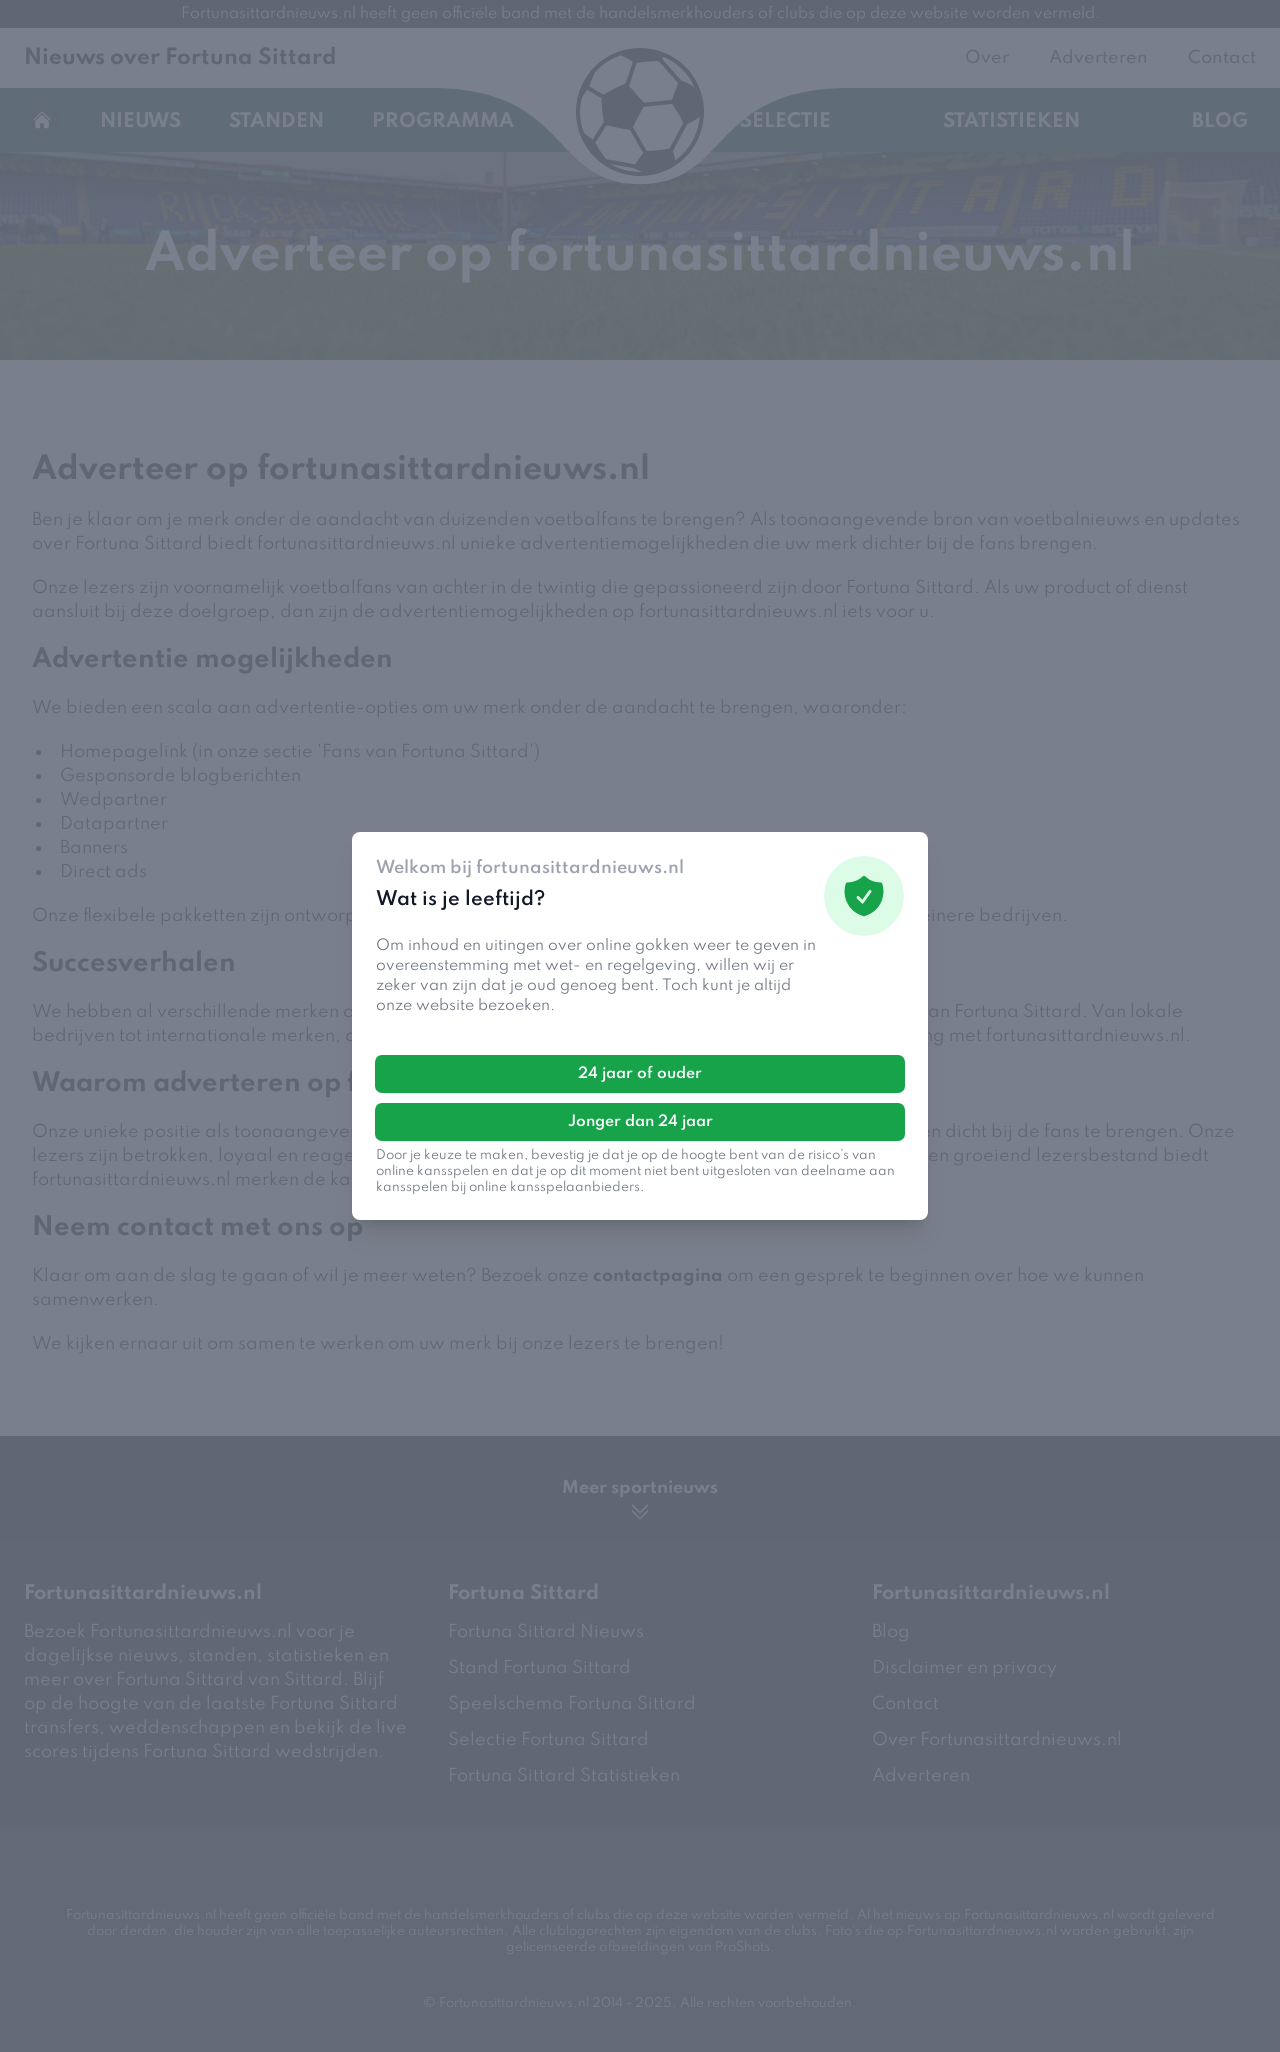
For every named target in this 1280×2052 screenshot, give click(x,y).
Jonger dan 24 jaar (640, 1122)
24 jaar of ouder (640, 1074)
